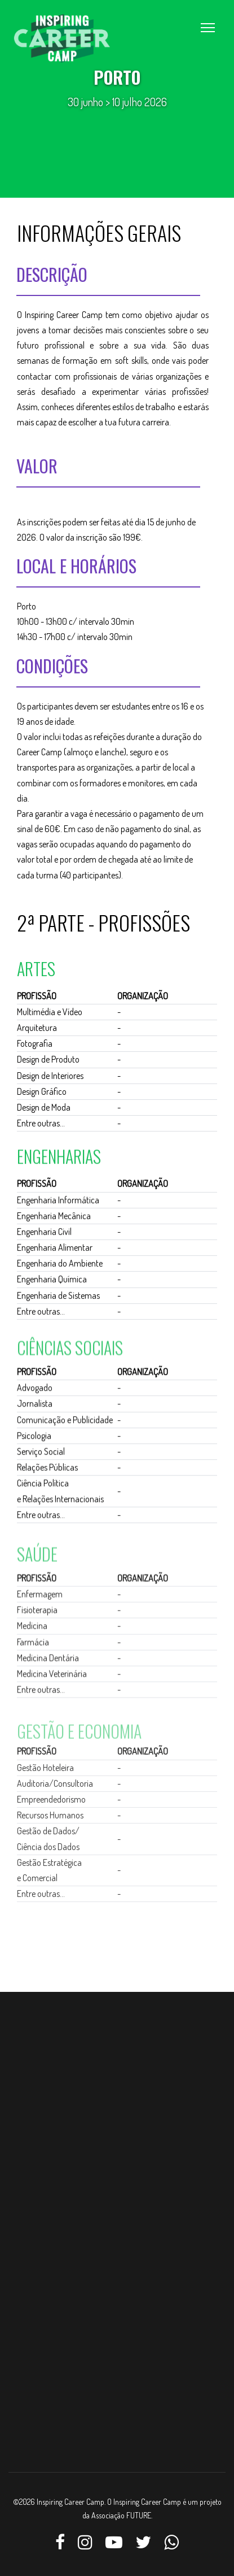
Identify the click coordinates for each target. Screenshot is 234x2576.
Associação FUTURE (121, 2515)
